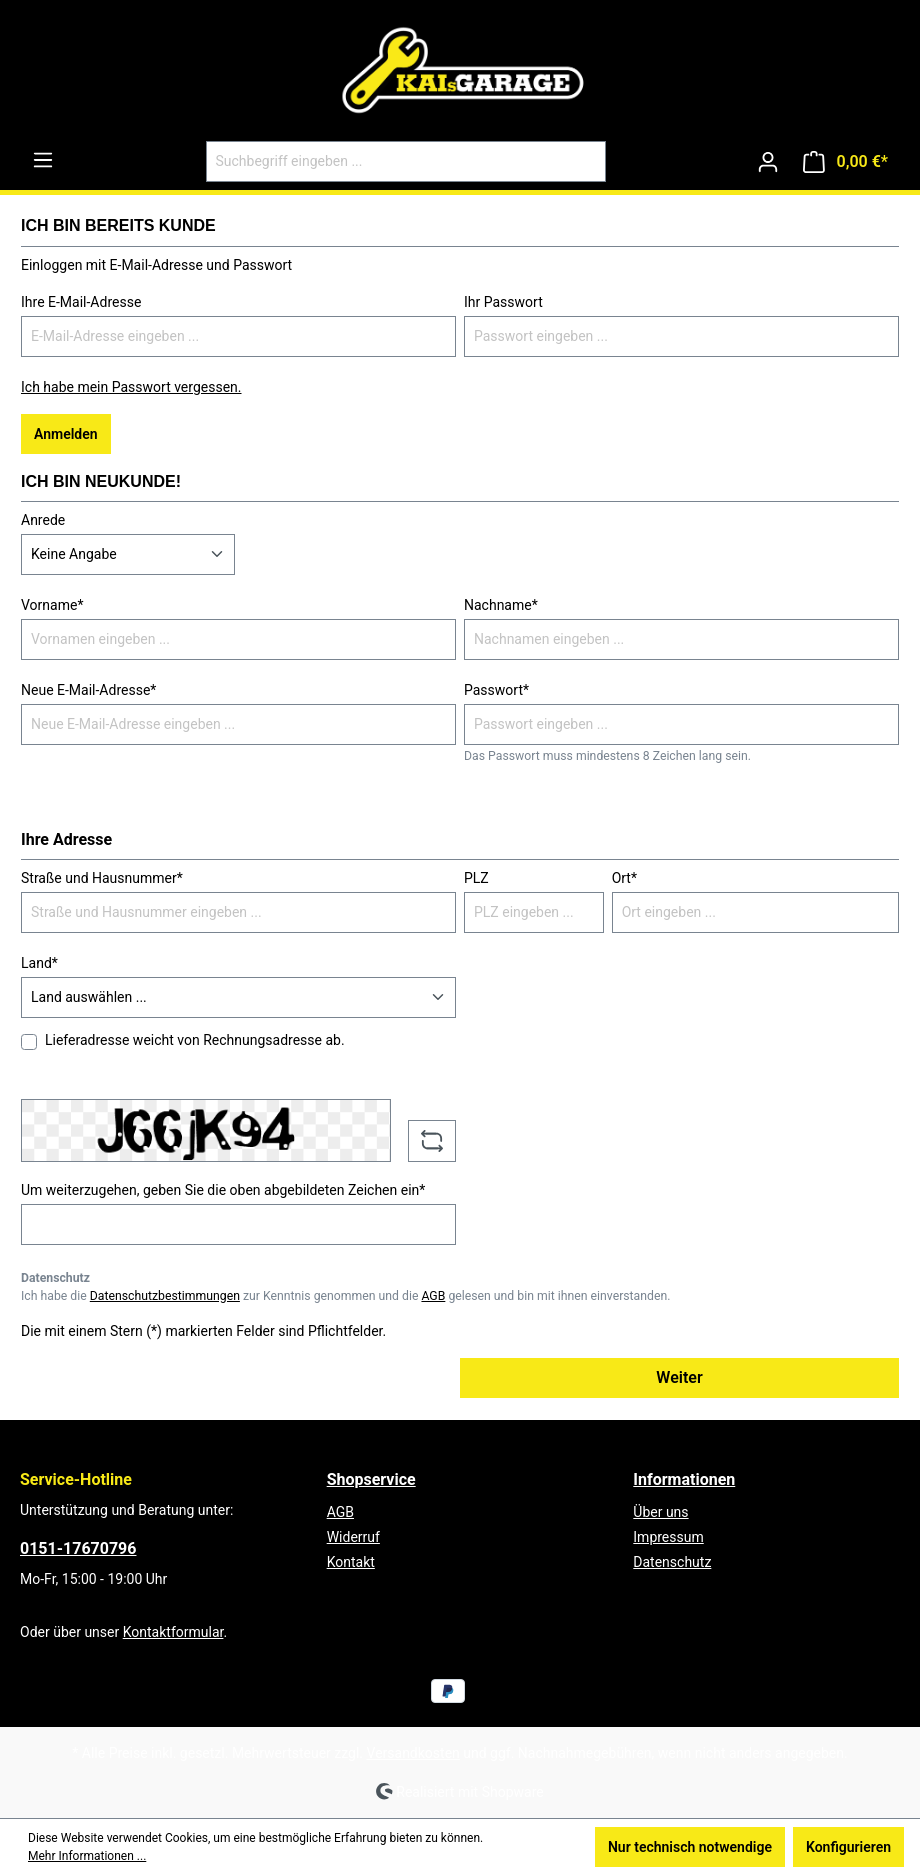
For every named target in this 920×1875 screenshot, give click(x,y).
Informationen (684, 1479)
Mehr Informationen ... (87, 1856)
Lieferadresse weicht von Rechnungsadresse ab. (195, 1040)
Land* (39, 963)
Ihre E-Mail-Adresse (81, 302)
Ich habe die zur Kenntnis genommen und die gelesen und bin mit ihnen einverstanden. (345, 1296)
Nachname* (501, 605)
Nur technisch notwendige (690, 1847)
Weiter (679, 1377)
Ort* (624, 878)
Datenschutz (672, 1562)
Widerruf (353, 1537)
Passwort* (496, 690)
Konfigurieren (848, 1847)
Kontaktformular (173, 1632)
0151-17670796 (78, 1548)
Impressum (668, 1537)
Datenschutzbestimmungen (165, 1296)
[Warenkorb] (845, 162)
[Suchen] (582, 161)
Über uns (660, 1512)
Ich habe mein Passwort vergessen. (131, 387)
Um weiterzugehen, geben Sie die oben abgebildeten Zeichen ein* (223, 1190)
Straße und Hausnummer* (102, 878)
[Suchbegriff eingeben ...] (383, 161)
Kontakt (351, 1562)
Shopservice (371, 1479)
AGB (433, 1296)
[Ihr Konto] (768, 162)
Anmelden (66, 434)
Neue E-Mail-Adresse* (88, 690)
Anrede (43, 520)
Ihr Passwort (503, 302)
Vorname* (52, 605)
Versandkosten (413, 1753)
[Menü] (43, 160)
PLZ (476, 878)
